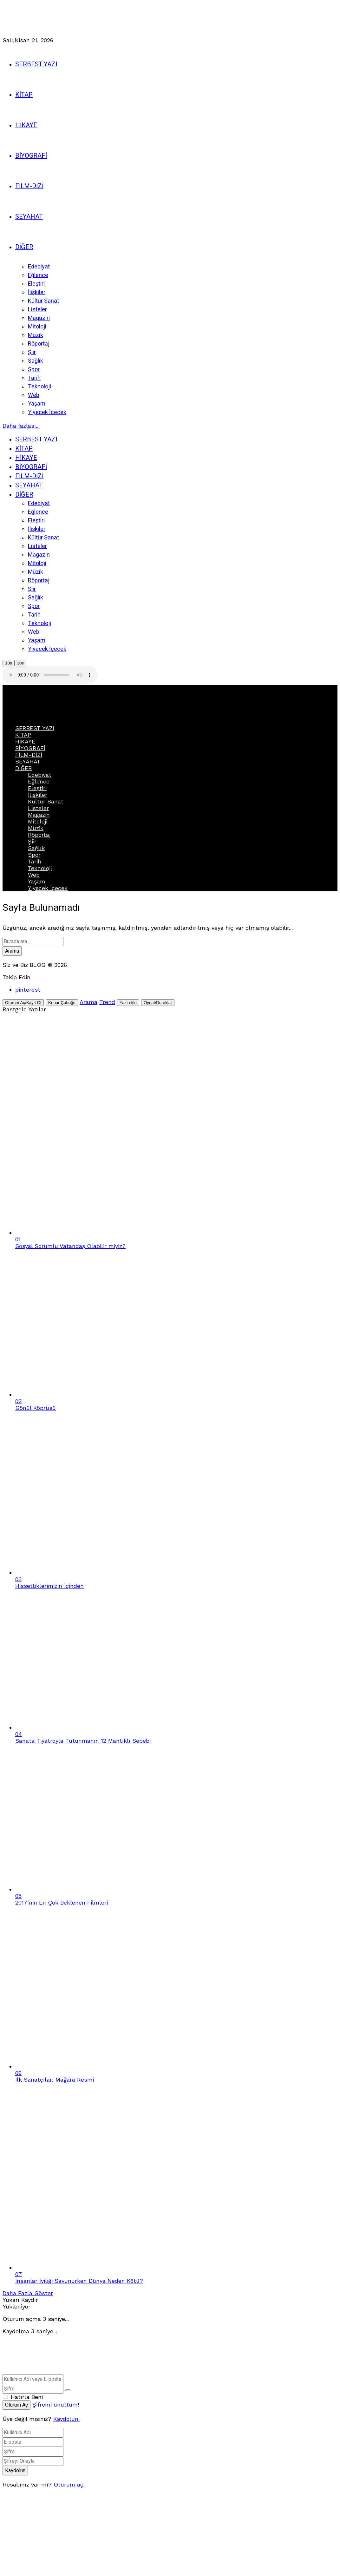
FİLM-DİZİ (28, 754)
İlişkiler (37, 794)
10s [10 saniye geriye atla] (8, 663)
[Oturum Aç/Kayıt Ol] (23, 1002)
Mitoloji (37, 821)
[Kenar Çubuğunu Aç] (62, 1002)
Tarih (34, 861)
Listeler (38, 808)
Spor (34, 854)
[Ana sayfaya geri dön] (98, 2371)
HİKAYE (25, 741)
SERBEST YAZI (34, 728)
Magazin (39, 814)
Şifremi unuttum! (55, 2404)
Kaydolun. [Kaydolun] (66, 2418)
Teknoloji (40, 868)
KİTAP (23, 734)
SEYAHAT (28, 761)
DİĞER (23, 768)
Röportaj (39, 834)
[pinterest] (27, 989)
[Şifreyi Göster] (67, 2390)
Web (34, 874)
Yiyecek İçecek (48, 888)
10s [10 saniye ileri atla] (20, 663)
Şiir (32, 841)
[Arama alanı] (33, 941)
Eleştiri (37, 788)
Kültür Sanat (45, 801)
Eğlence (38, 781)
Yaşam (36, 881)
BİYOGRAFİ (30, 748)
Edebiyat (39, 774)
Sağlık (36, 848)
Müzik (35, 828)
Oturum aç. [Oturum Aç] (69, 2484)
